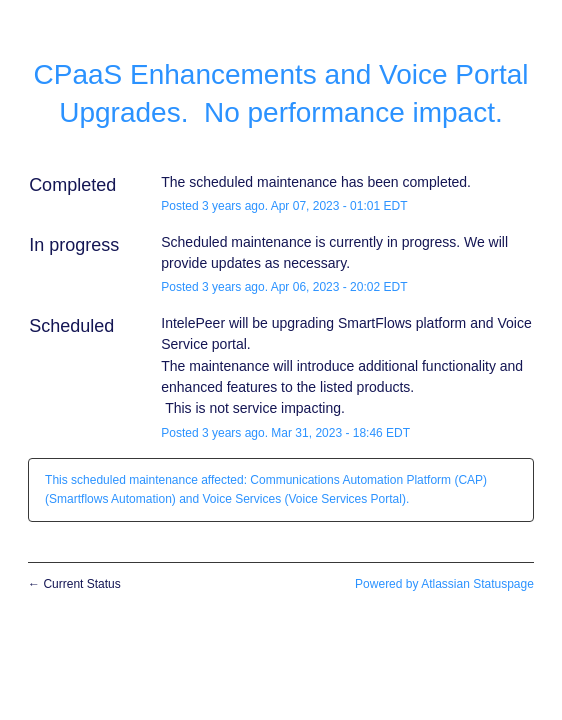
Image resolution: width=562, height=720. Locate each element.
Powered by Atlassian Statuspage (444, 584)
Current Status (74, 584)
